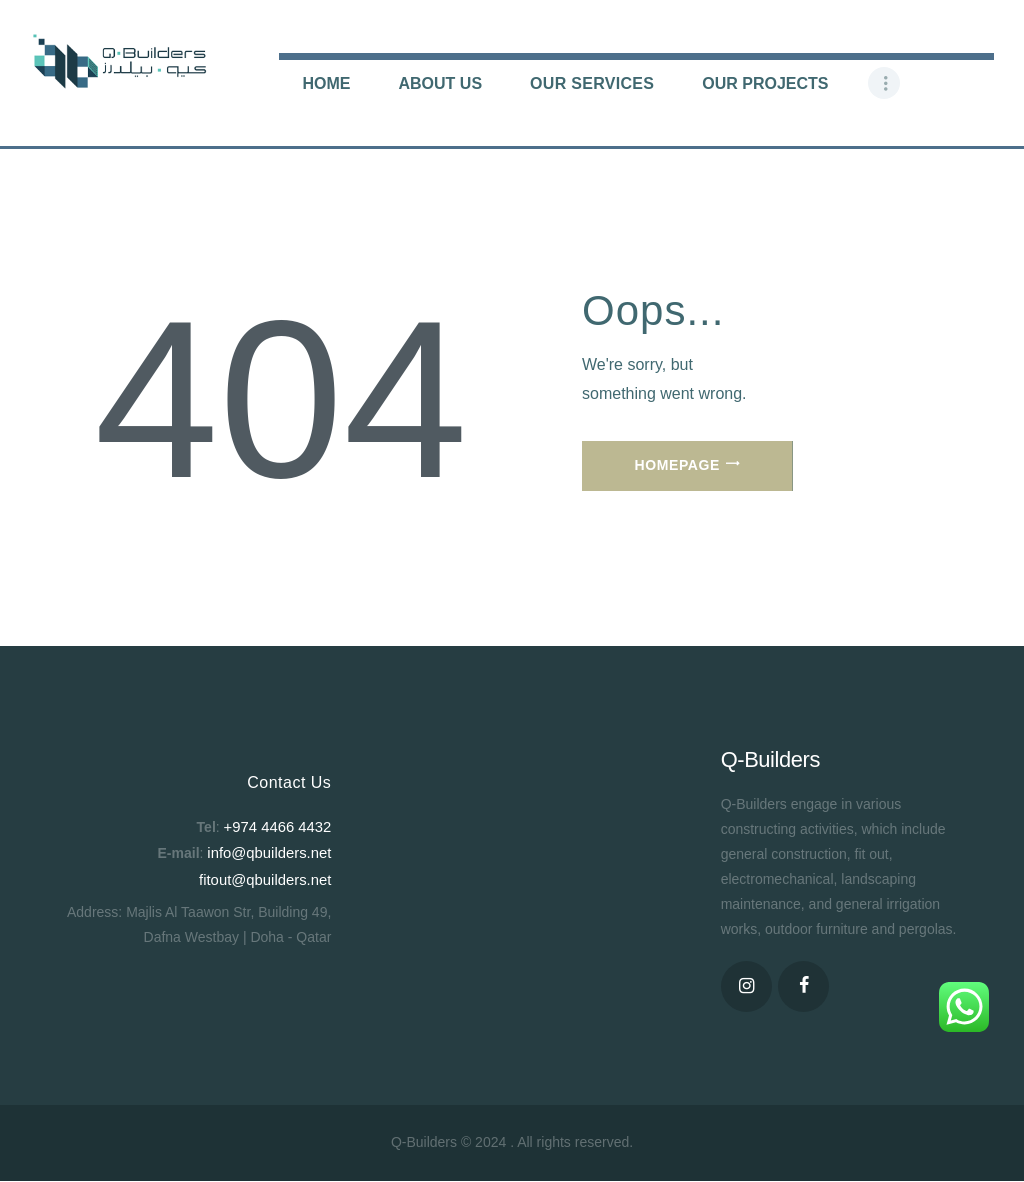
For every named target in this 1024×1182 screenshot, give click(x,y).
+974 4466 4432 (281, 826)
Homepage (677, 465)
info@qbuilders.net (272, 851)
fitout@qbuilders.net (269, 876)
